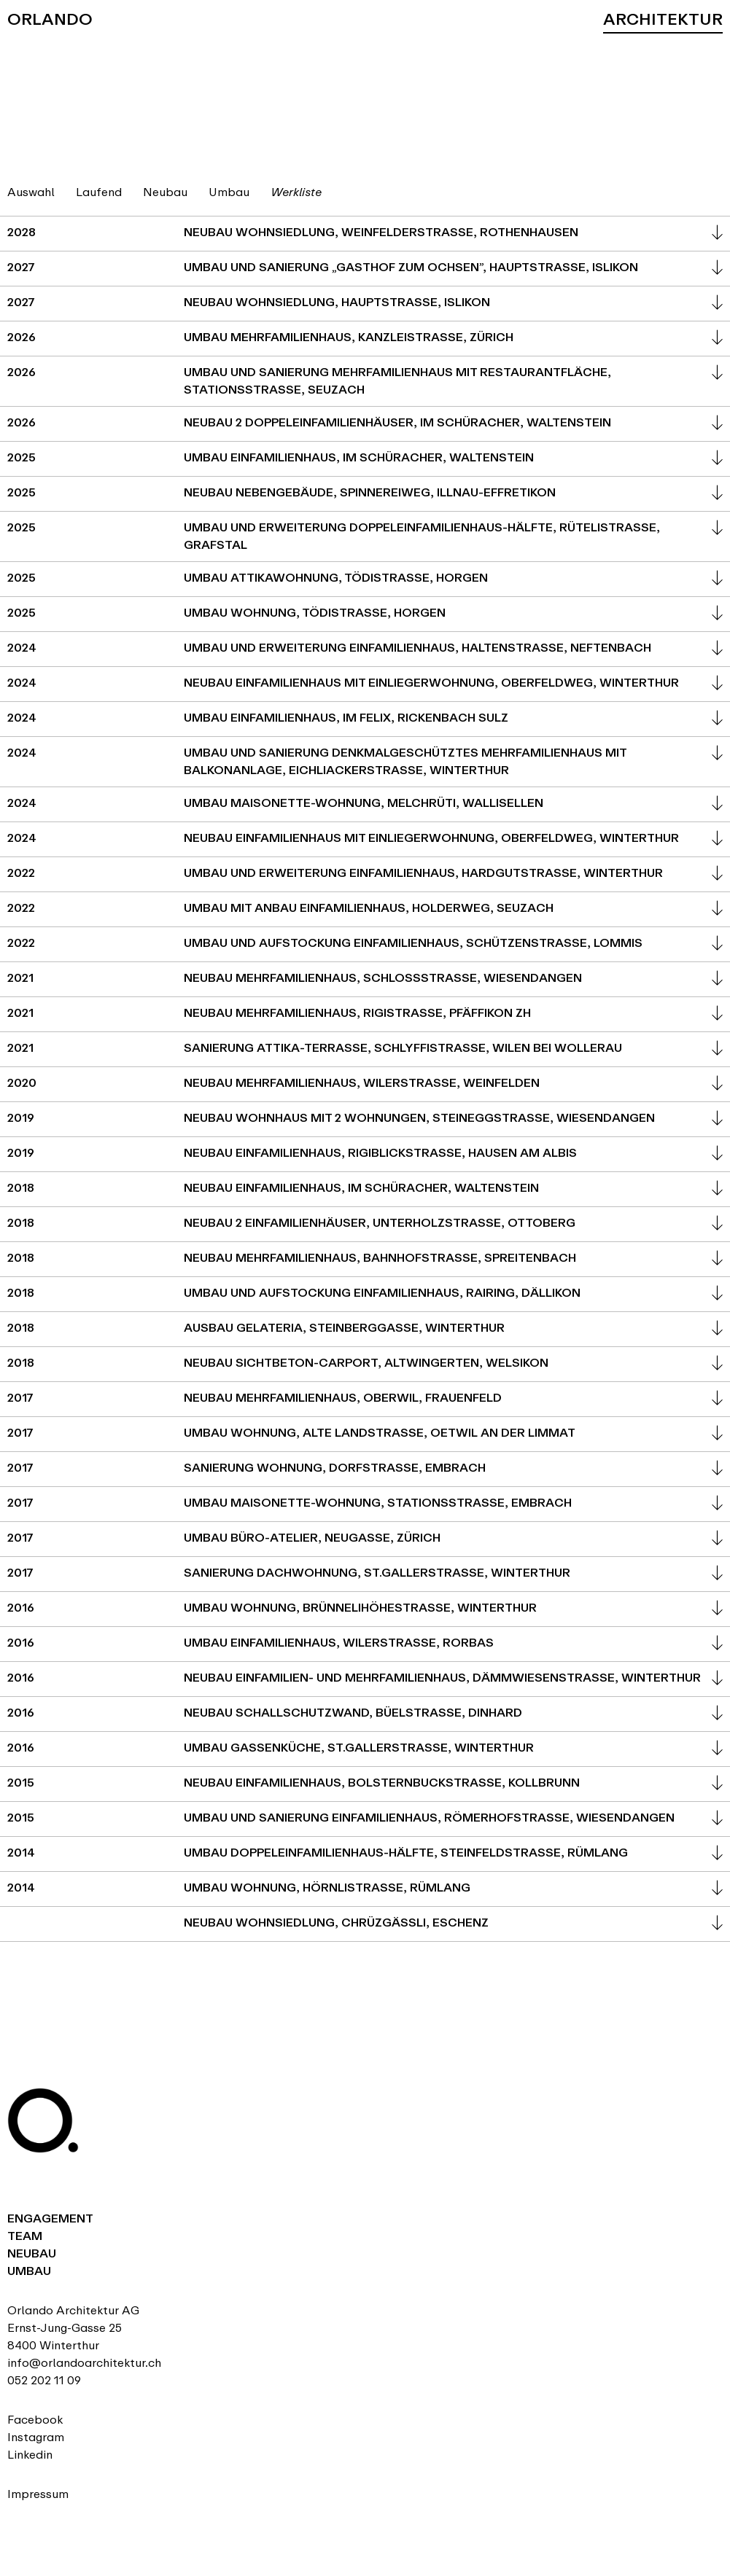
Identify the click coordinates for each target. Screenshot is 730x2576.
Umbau (29, 2271)
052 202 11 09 (44, 2380)
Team (24, 2236)
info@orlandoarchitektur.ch (84, 2363)
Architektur (663, 19)
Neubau (31, 2253)
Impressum (38, 2494)
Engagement (50, 2218)
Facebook (35, 2419)
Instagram (35, 2437)
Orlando (50, 19)
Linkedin (30, 2454)
